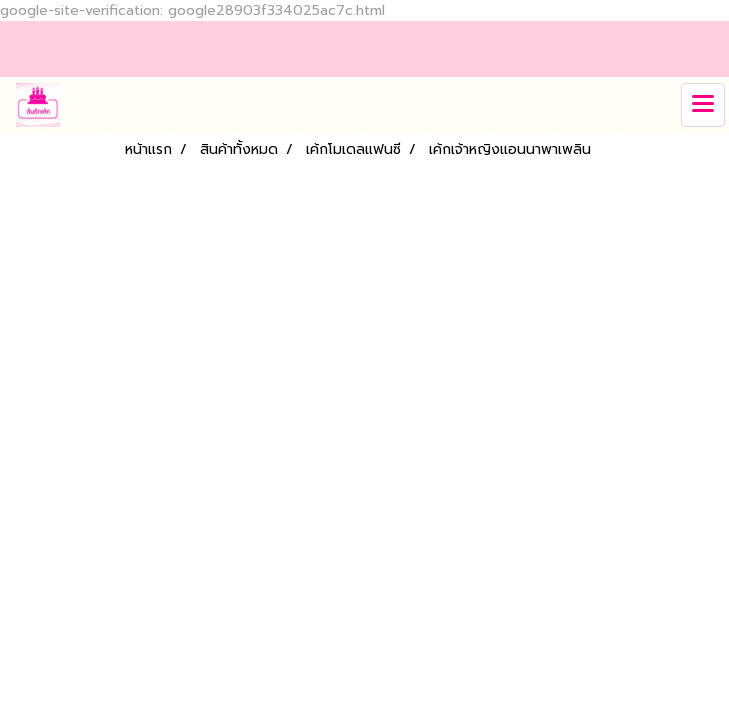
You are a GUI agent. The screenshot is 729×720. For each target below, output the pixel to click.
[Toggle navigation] (703, 105)
